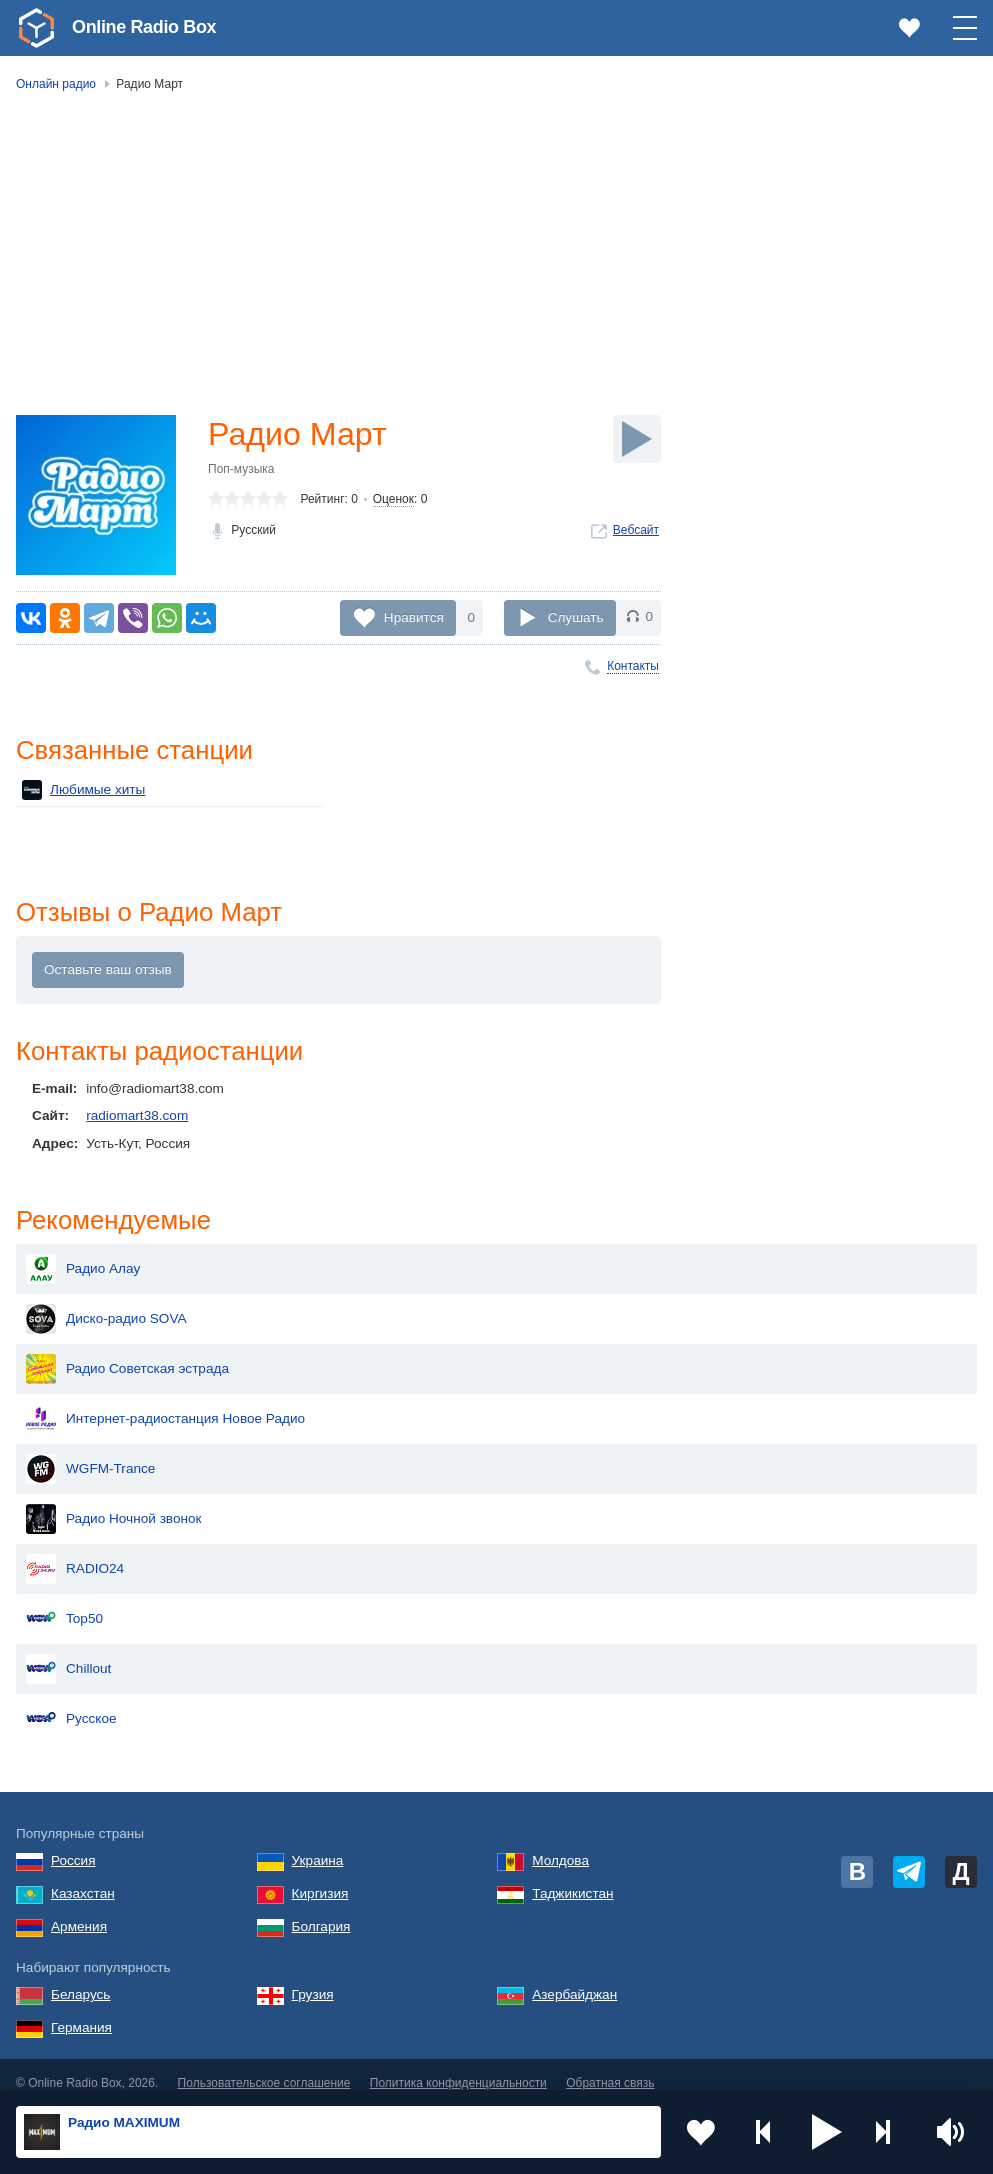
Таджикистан (572, 1877)
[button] (827, 2132)
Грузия (313, 1978)
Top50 (64, 1603)
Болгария (321, 1910)
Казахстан (83, 1877)
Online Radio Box (144, 27)
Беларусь (80, 1978)
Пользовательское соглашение (264, 2067)
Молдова (560, 1844)
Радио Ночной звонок (114, 1503)
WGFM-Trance (90, 1453)
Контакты (633, 666)
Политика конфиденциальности (458, 2067)
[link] (36, 28)
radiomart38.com (137, 1115)
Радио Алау (83, 1253)
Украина (318, 1844)
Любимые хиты (83, 790)
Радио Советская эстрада (127, 1353)
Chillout (68, 1653)
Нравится (414, 616)
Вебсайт (636, 530)
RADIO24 (75, 1553)
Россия (73, 1844)
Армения (79, 1910)
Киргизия (320, 1877)
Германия (81, 2011)
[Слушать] (637, 439)
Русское (71, 1703)
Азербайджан (574, 1978)
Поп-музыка (241, 469)
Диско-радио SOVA (106, 1303)
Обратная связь (610, 2067)
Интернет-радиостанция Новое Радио (165, 1403)
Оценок (393, 499)
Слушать (576, 616)
